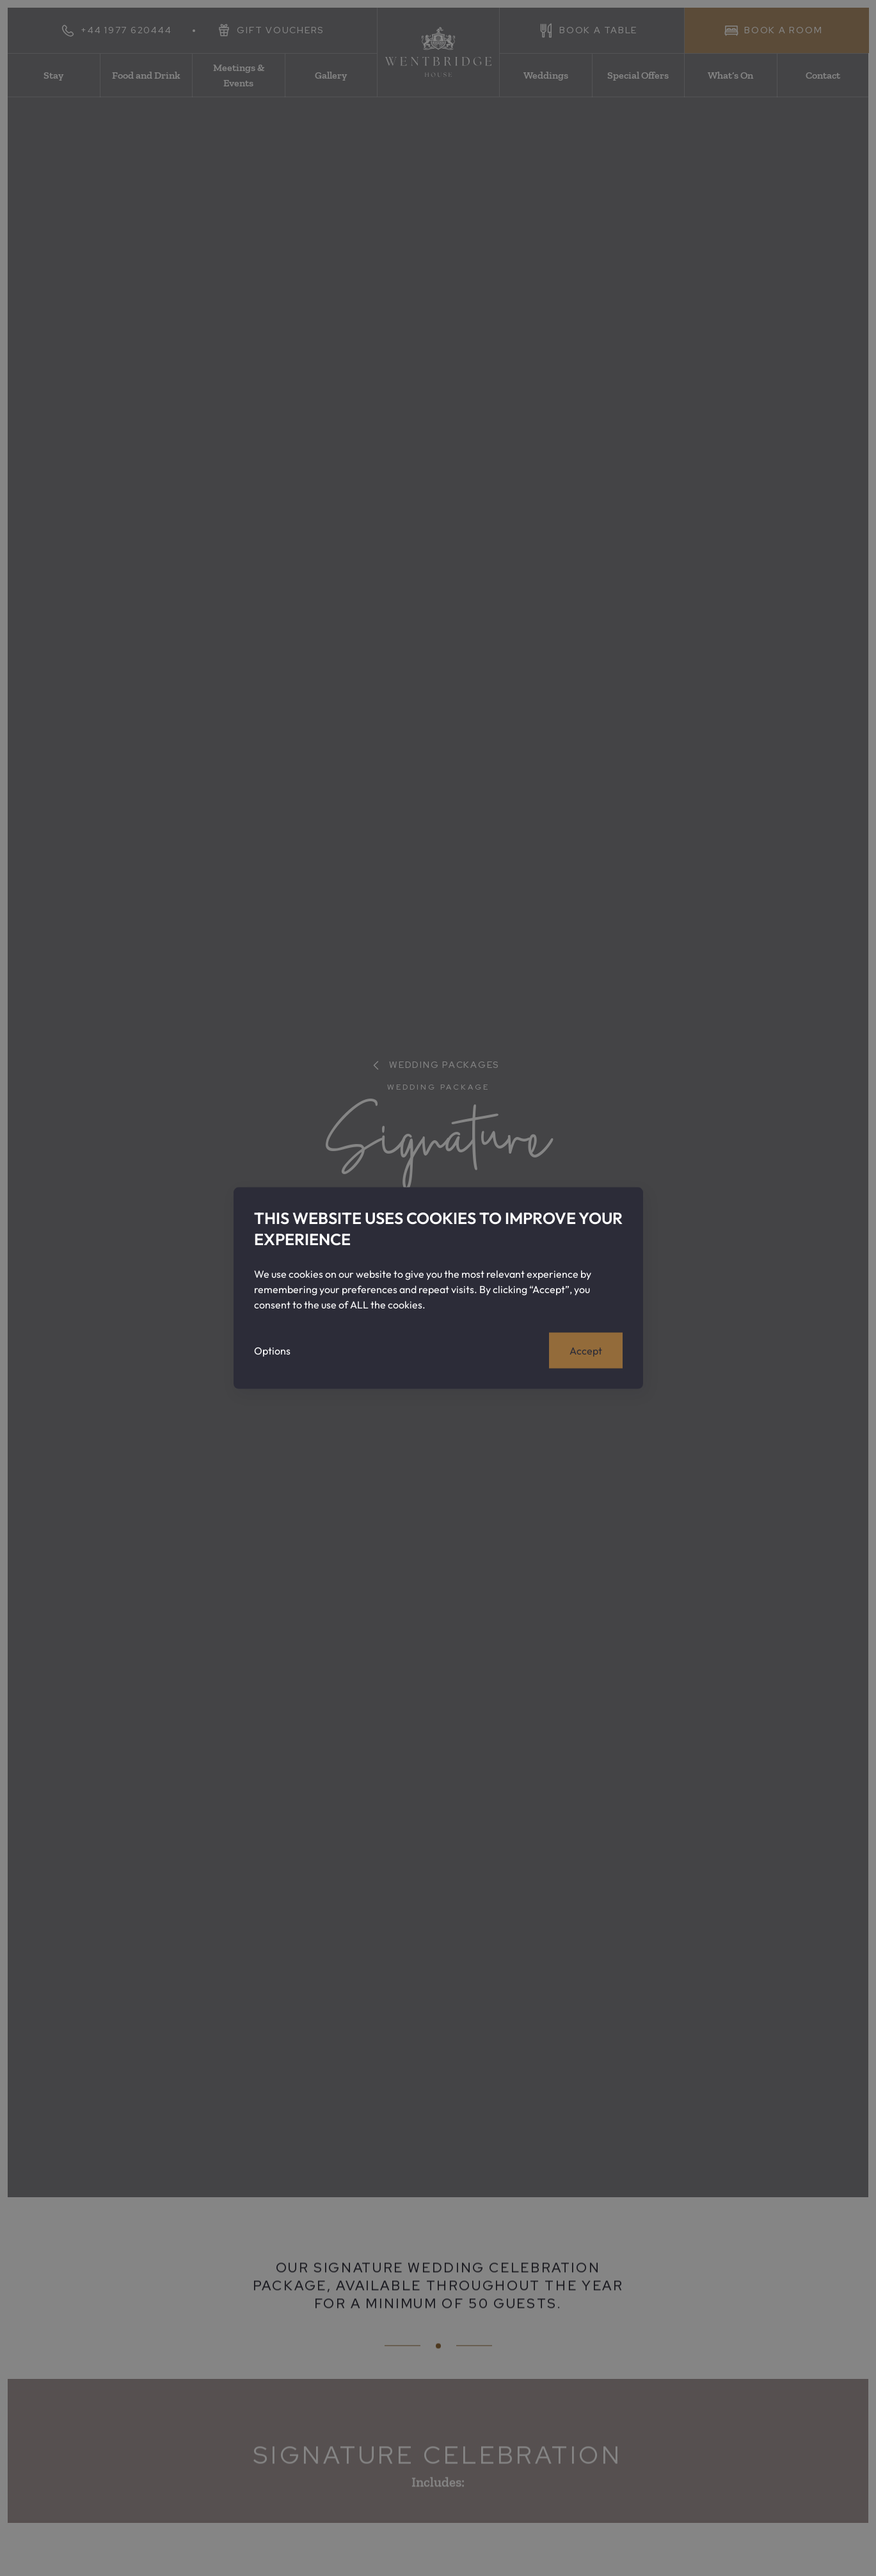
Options (272, 1350)
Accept (585, 1350)
